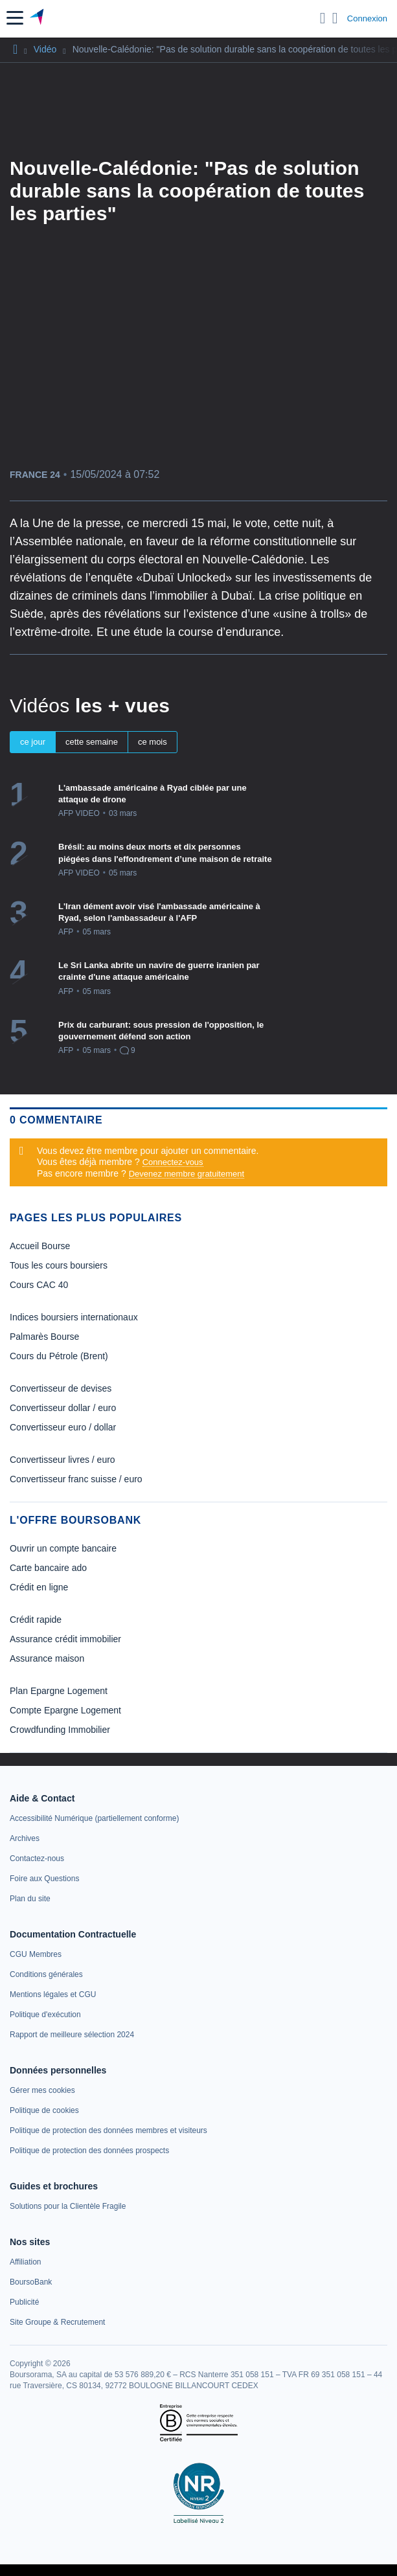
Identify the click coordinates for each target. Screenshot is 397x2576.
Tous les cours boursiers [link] (59, 1265)
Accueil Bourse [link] (40, 1246)
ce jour (32, 742)
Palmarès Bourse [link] (44, 1336)
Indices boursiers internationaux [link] (74, 1317)
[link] (94, 1818)
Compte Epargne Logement (65, 1710)
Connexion (367, 18)
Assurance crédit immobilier (65, 1639)
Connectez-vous (172, 1162)
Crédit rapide (36, 1619)
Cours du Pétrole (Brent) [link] (59, 1356)
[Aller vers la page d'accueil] (38, 18)
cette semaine (91, 742)
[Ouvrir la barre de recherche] (323, 18)
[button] (15, 18)
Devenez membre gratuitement (186, 1174)
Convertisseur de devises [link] (60, 1388)
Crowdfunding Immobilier (60, 1729)
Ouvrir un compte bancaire (63, 1548)
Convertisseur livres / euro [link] (62, 1459)
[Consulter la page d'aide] (335, 18)
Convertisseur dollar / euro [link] (63, 1408)
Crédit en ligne (39, 1587)
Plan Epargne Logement (59, 1691)
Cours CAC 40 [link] (39, 1285)
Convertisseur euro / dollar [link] (63, 1427)
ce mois (152, 742)
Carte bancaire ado (48, 1568)
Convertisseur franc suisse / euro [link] (76, 1479)
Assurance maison (47, 1658)
